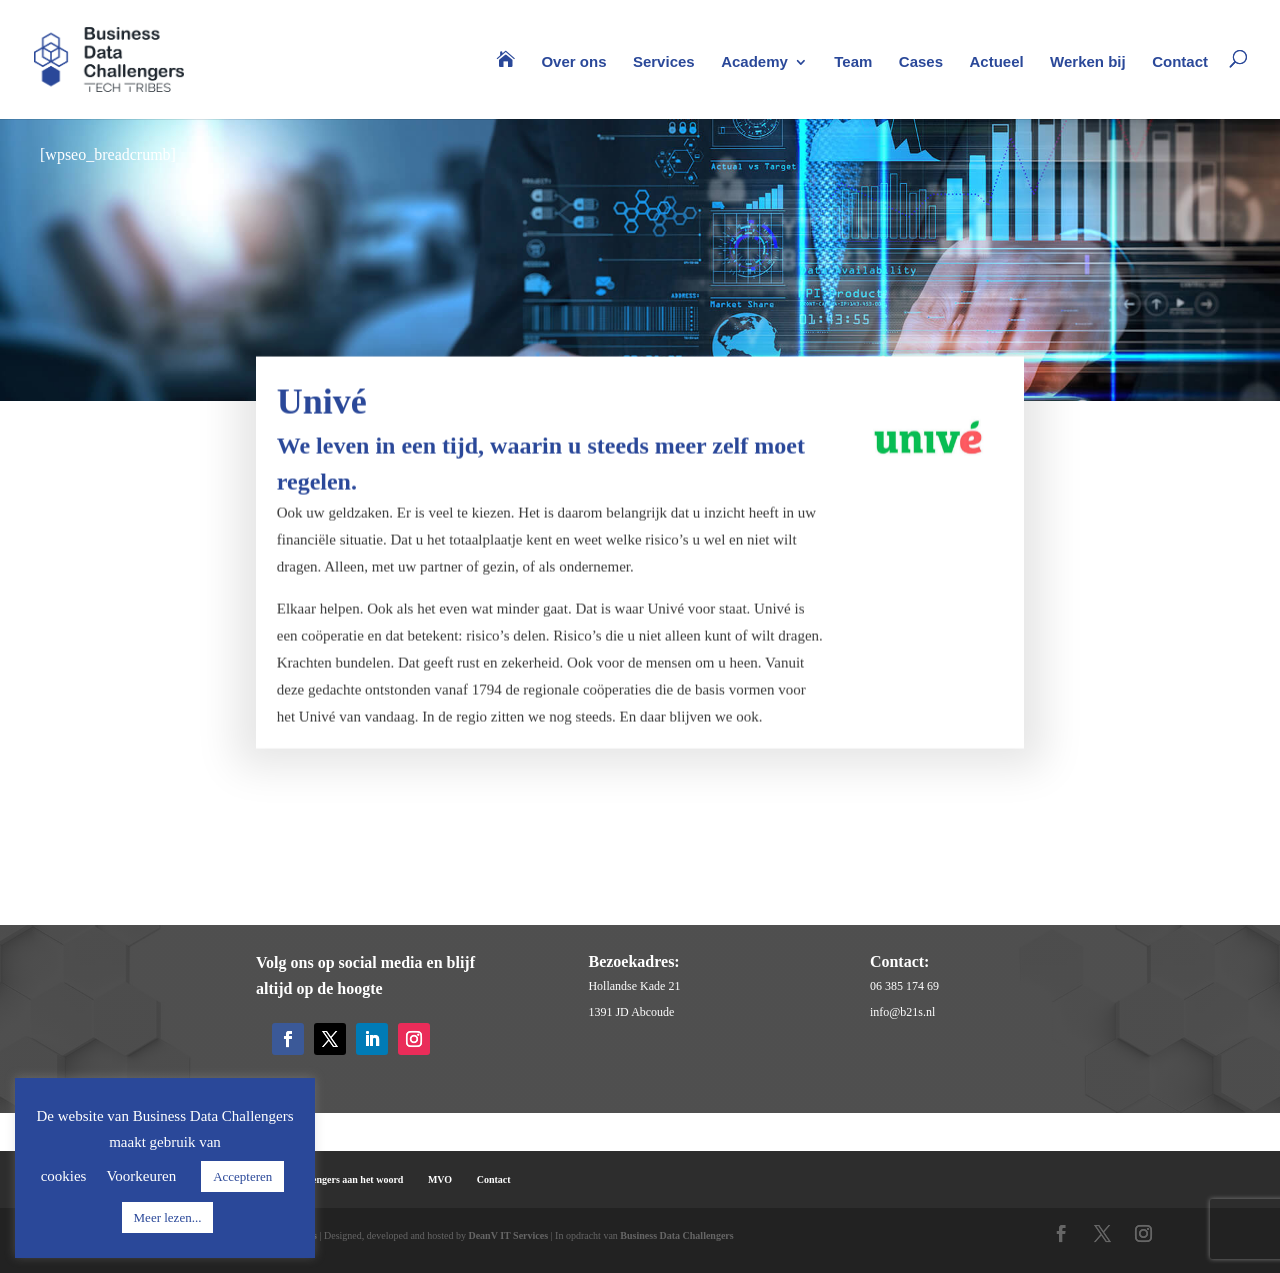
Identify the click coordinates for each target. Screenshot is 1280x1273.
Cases (921, 62)
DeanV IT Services (508, 1235)
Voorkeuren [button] (141, 1176)
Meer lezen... (168, 1217)
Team (853, 62)
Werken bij (1088, 62)
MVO (440, 1179)
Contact (1180, 62)
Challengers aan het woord (346, 1179)
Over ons (573, 62)
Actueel (996, 62)
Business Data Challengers (676, 1235)
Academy (754, 62)
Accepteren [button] (242, 1176)
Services (664, 62)
